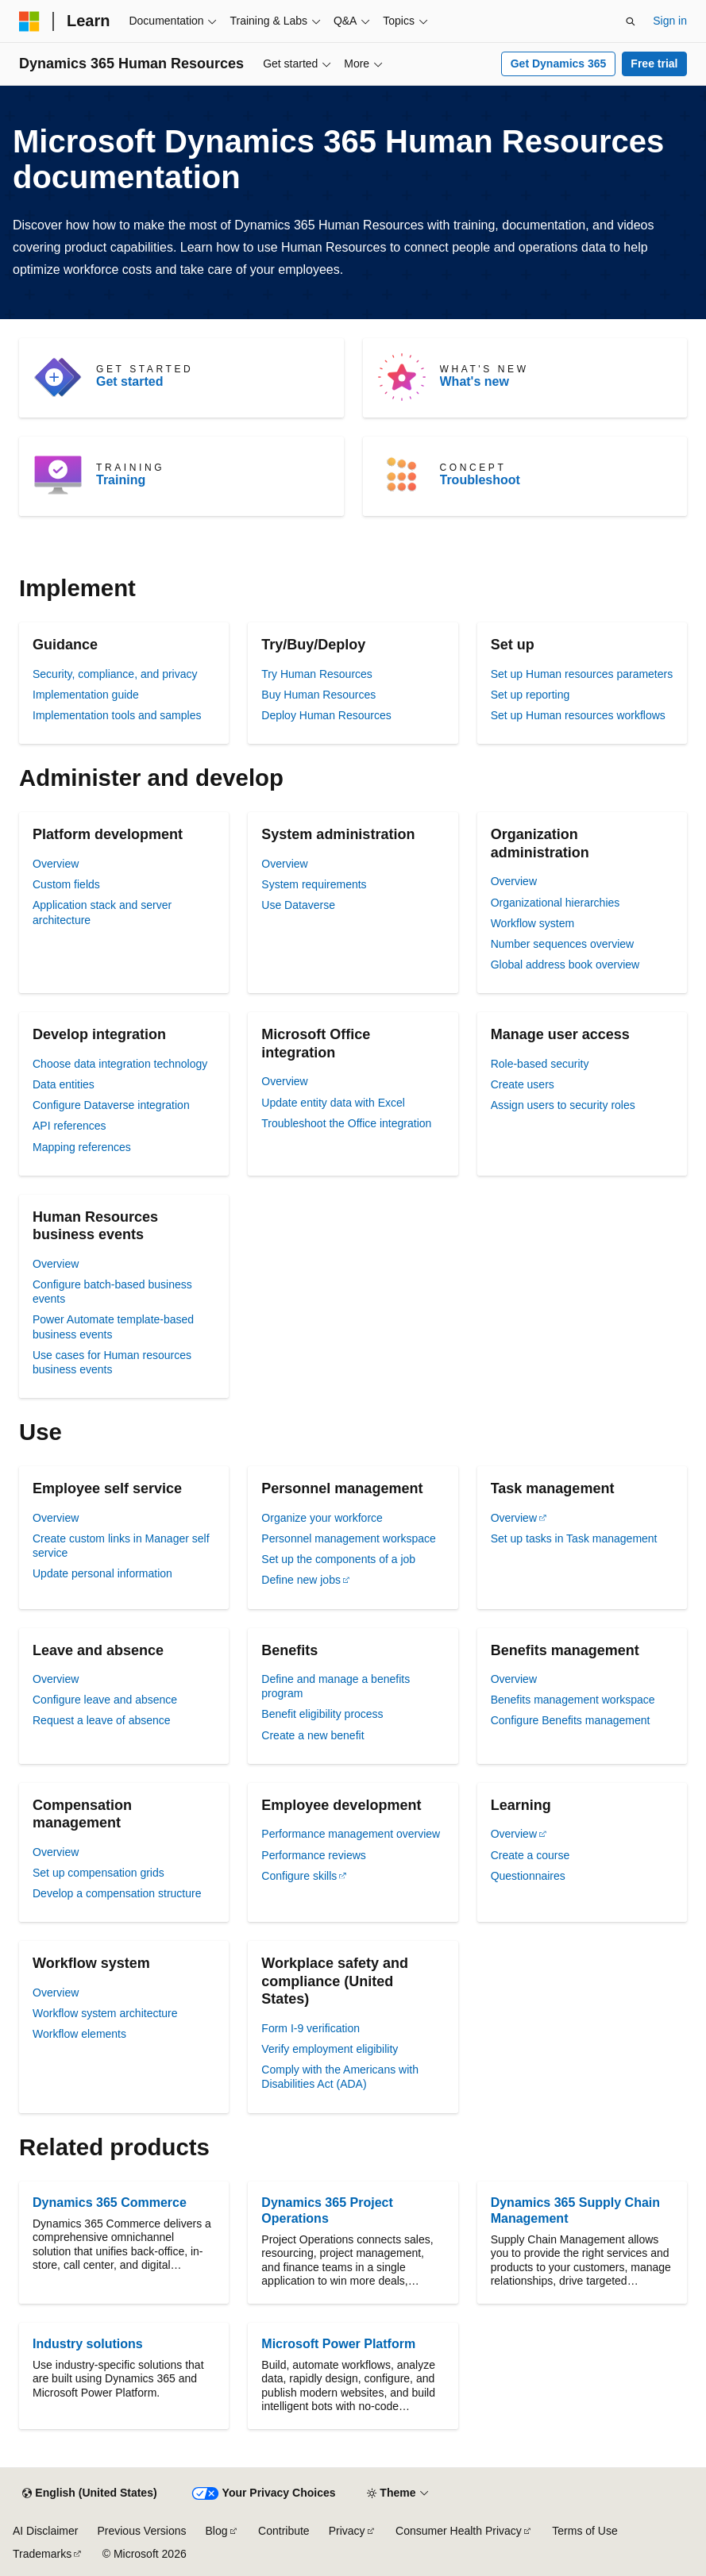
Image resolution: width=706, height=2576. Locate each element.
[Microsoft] (29, 21)
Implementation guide (86, 694)
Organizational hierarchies (555, 902)
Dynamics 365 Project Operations (326, 2210)
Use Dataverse (298, 905)
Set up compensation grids (98, 1872)
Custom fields (66, 884)
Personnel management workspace (348, 1538)
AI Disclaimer (45, 2530)
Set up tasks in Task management (574, 1538)
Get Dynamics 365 (559, 63)
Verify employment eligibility (329, 2049)
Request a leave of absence (102, 1720)
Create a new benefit (312, 1735)
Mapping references (82, 1147)
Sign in (670, 20)
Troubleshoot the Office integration (346, 1123)
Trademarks (42, 2553)
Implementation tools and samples (117, 715)
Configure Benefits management (570, 1720)
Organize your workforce (322, 1517)
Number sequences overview (563, 944)
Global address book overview (565, 964)
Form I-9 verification (310, 2028)
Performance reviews (313, 1855)
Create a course (530, 1855)
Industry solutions (88, 2344)
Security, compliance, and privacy (115, 674)
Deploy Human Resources (326, 715)
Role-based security (540, 1063)
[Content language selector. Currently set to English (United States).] (89, 2493)
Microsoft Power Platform (338, 2344)
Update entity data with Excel (333, 1102)
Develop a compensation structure (117, 1893)
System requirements (313, 884)
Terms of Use (584, 2530)
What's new (474, 381)
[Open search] (630, 21)
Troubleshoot (480, 480)
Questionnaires (528, 1875)
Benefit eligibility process (322, 1714)
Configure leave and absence (105, 1699)
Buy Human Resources (318, 694)
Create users (522, 1084)
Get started (129, 381)
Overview (56, 863)
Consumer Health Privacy (458, 2530)
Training (120, 480)
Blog (217, 2530)
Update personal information (102, 1573)
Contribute (284, 2530)
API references (69, 1125)
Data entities (64, 1084)
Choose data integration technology (120, 1063)
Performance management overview (350, 1833)
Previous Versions (141, 2530)
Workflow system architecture (105, 2013)
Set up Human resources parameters (582, 674)
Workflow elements (79, 2033)
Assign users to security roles (563, 1105)
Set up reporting (530, 694)
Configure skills (299, 1875)
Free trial (654, 63)
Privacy (347, 2530)
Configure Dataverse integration (111, 1105)
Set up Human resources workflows (578, 715)
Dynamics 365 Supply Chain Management (575, 2210)
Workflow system (533, 923)
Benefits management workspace (573, 1699)
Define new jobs (301, 1579)
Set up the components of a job (338, 1559)
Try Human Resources (316, 674)
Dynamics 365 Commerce (110, 2202)
